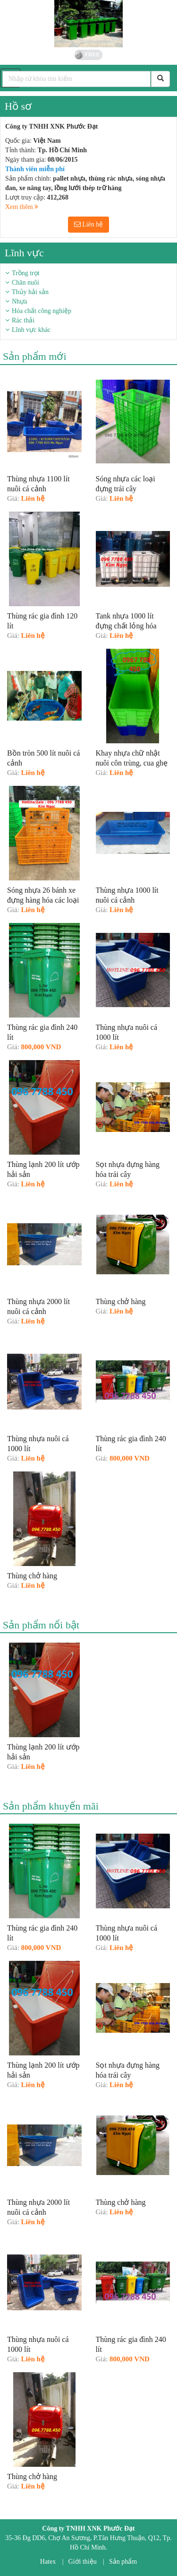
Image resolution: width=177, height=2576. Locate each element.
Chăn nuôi (25, 282)
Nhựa (19, 301)
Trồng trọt (26, 273)
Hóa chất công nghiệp (41, 310)
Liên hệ (88, 224)
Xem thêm (21, 206)
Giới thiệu (82, 2561)
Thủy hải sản (30, 292)
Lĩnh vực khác (31, 329)
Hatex (48, 2561)
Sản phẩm (123, 2561)
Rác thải (23, 320)
